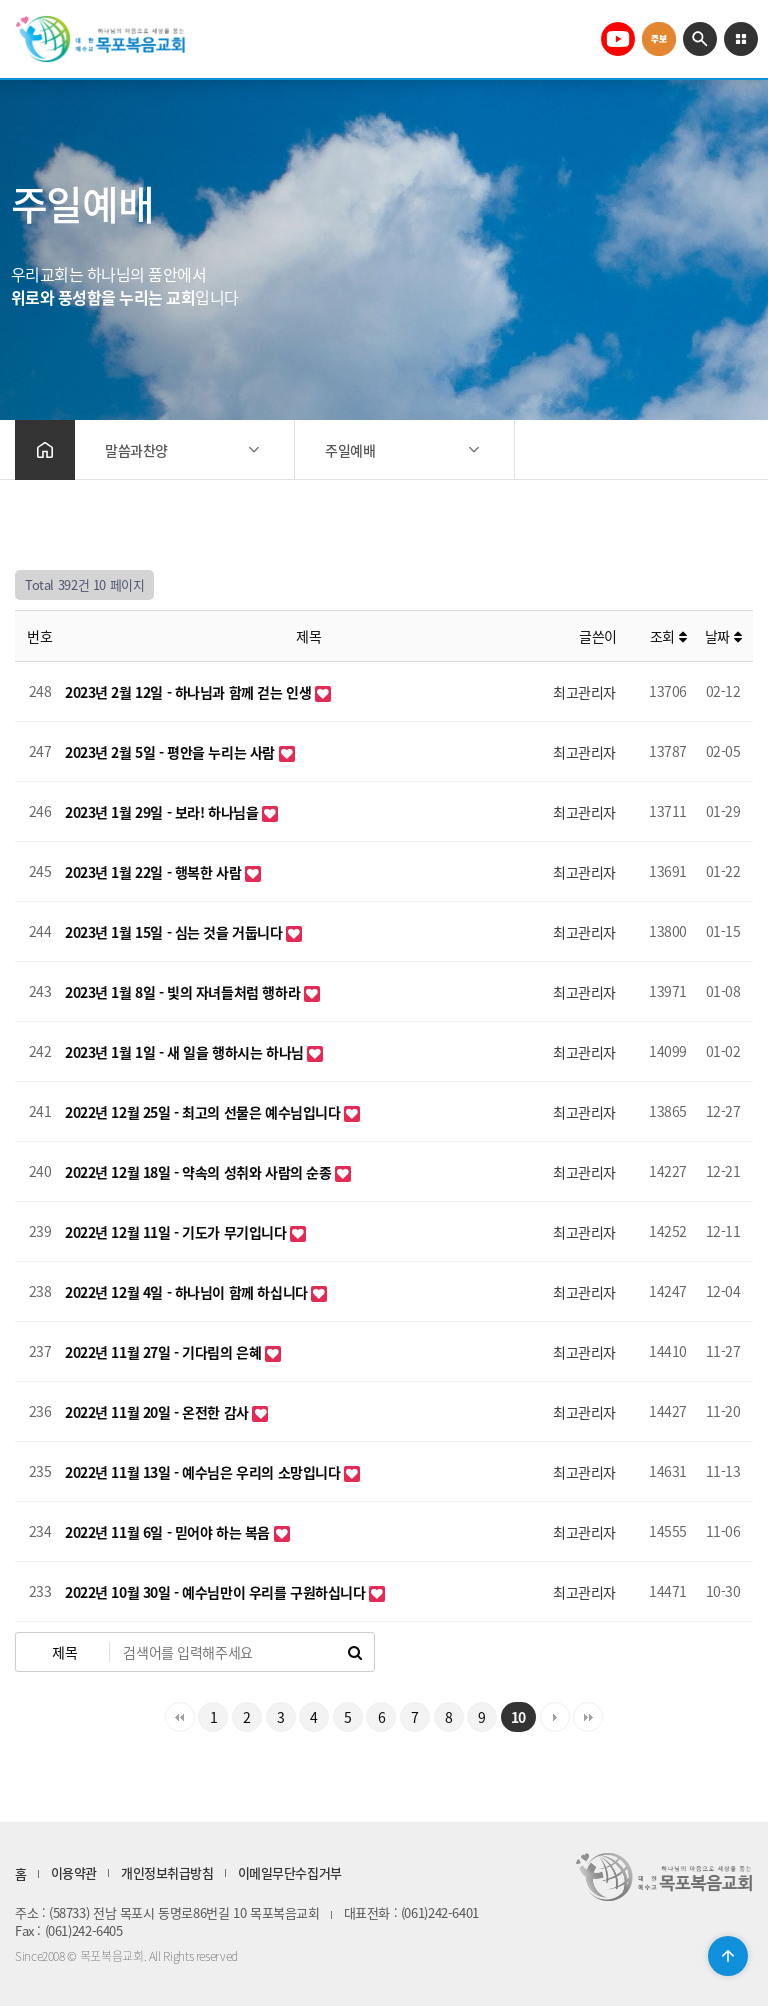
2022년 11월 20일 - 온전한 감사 (158, 1412)
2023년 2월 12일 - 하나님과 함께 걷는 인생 (190, 692)
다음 (555, 1717)
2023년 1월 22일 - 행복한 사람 (155, 872)
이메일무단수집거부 (290, 1872)
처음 (180, 1717)
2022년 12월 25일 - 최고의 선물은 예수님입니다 (204, 1112)
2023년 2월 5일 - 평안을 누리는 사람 (172, 752)
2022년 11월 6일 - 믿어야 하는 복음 (169, 1532)
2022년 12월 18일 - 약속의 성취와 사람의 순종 (200, 1172)
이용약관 (74, 1872)
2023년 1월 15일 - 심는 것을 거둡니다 (175, 932)
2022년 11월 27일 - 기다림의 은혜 (165, 1352)
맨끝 (588, 1717)
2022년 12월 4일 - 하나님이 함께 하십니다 (188, 1292)
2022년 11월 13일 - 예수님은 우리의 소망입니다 (204, 1472)
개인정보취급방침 (167, 1872)
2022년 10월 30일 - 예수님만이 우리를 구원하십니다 (217, 1592)
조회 (668, 636)
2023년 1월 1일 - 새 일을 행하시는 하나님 (186, 1052)
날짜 (723, 636)
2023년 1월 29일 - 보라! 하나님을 (163, 812)
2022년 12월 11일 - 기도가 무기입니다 (177, 1232)
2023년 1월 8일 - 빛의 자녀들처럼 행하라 (184, 992)
